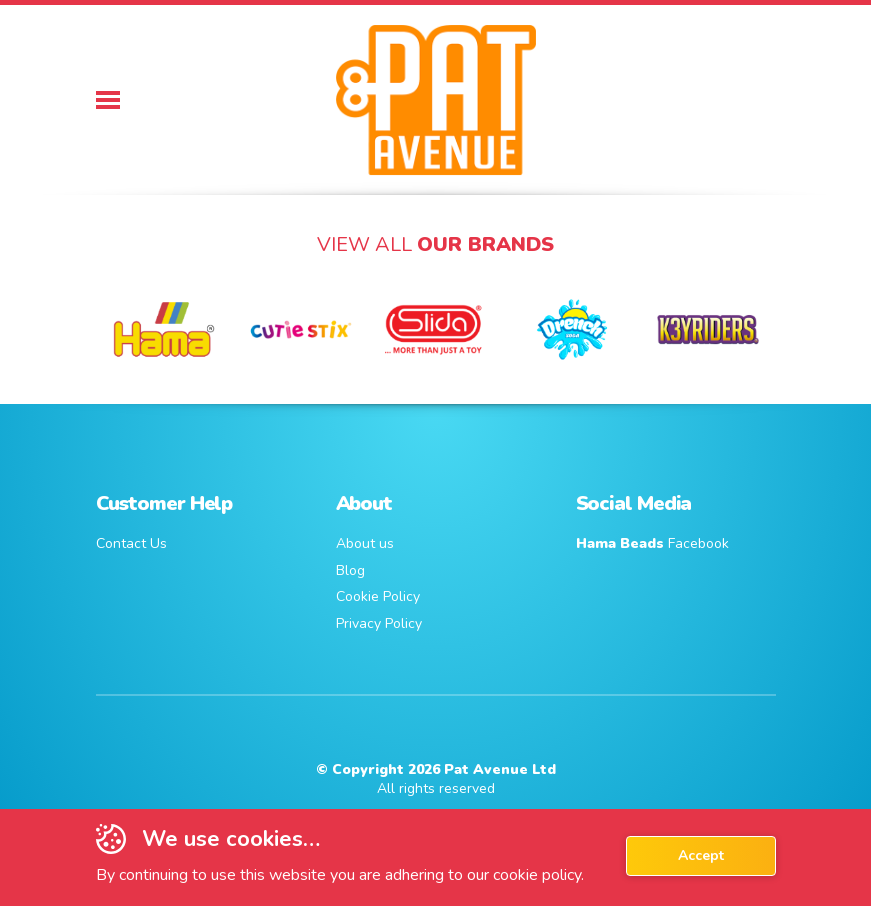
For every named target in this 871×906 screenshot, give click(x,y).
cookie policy (537, 875)
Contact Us (131, 543)
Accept (701, 855)
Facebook (652, 543)
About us (365, 543)
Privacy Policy (379, 623)
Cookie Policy (378, 596)
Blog (350, 570)
